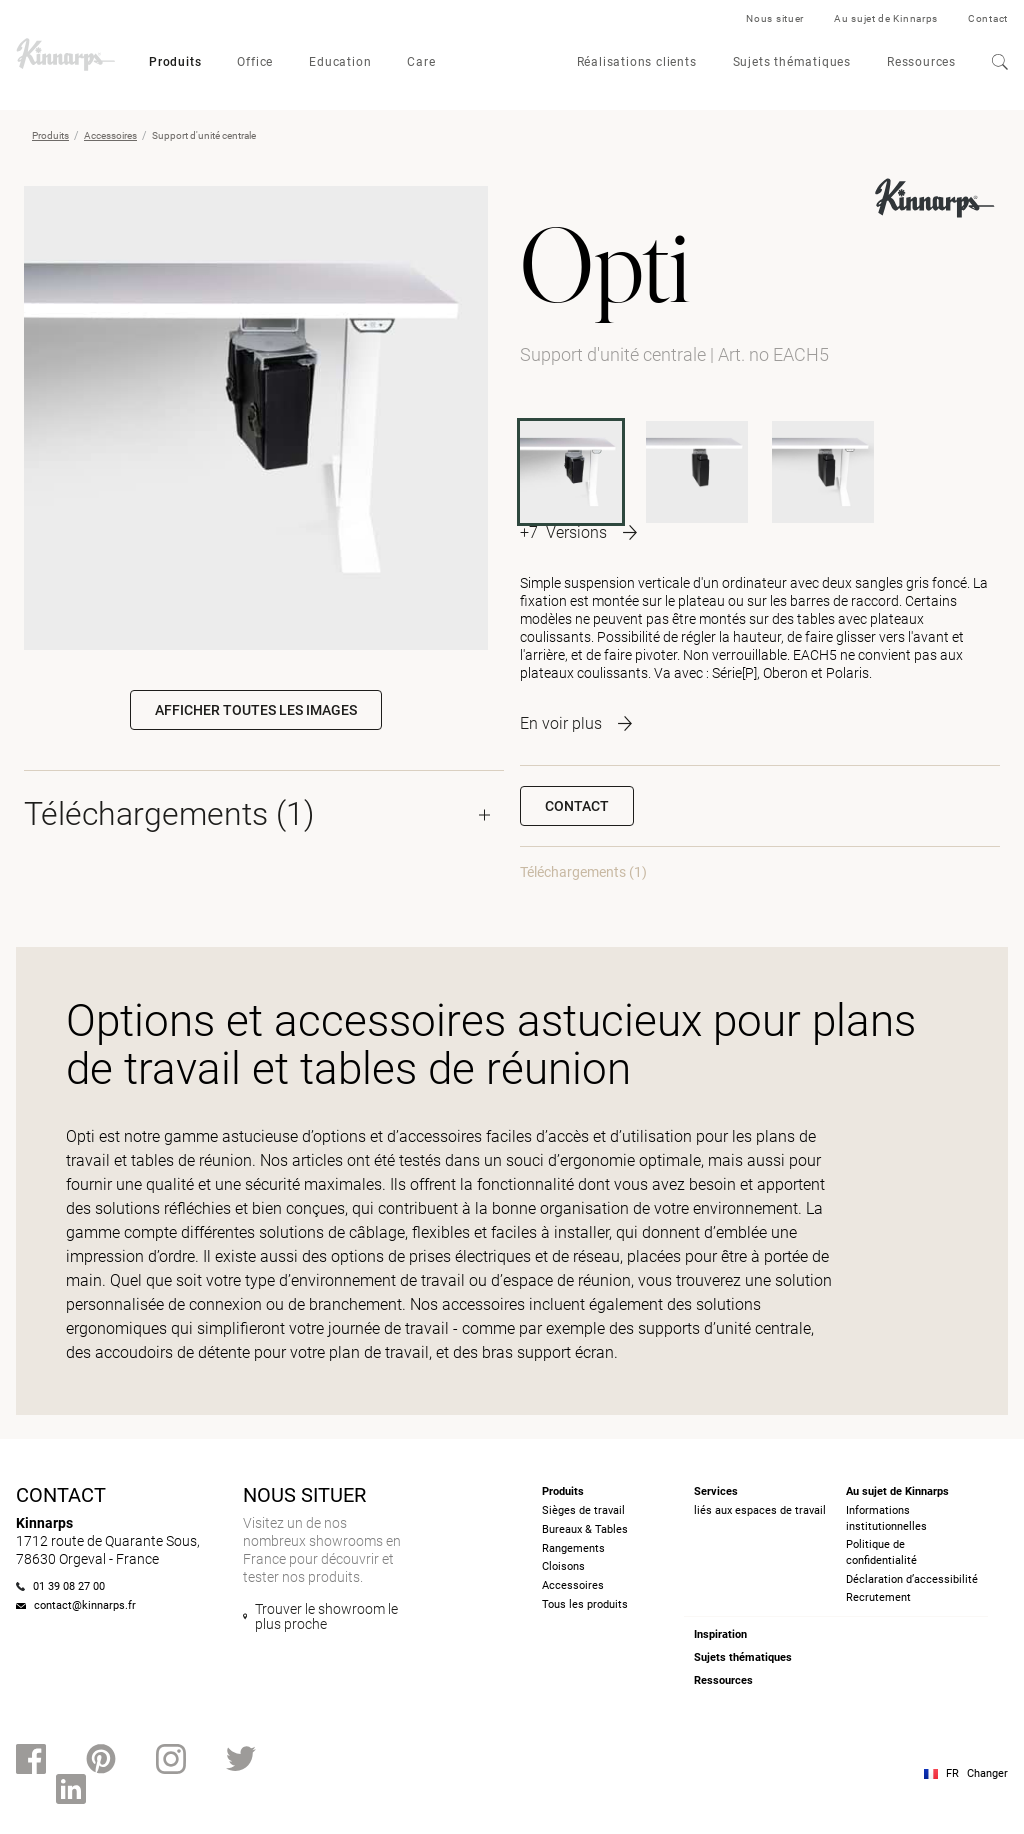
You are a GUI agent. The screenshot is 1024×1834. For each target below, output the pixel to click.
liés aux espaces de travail (760, 1510)
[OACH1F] (697, 472)
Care (421, 62)
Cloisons (563, 1566)
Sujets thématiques (792, 62)
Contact (988, 18)
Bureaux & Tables (585, 1529)
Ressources (921, 62)
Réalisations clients (637, 62)
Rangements (573, 1548)
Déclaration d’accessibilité (912, 1579)
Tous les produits (585, 1604)
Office (255, 62)
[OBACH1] (823, 472)
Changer (987, 1773)
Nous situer (775, 18)
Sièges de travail (583, 1510)
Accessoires (110, 135)
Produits (175, 62)
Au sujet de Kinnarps (886, 18)
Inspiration (720, 1634)
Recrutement (878, 1597)
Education (340, 62)
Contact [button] (577, 806)
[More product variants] (578, 532)
